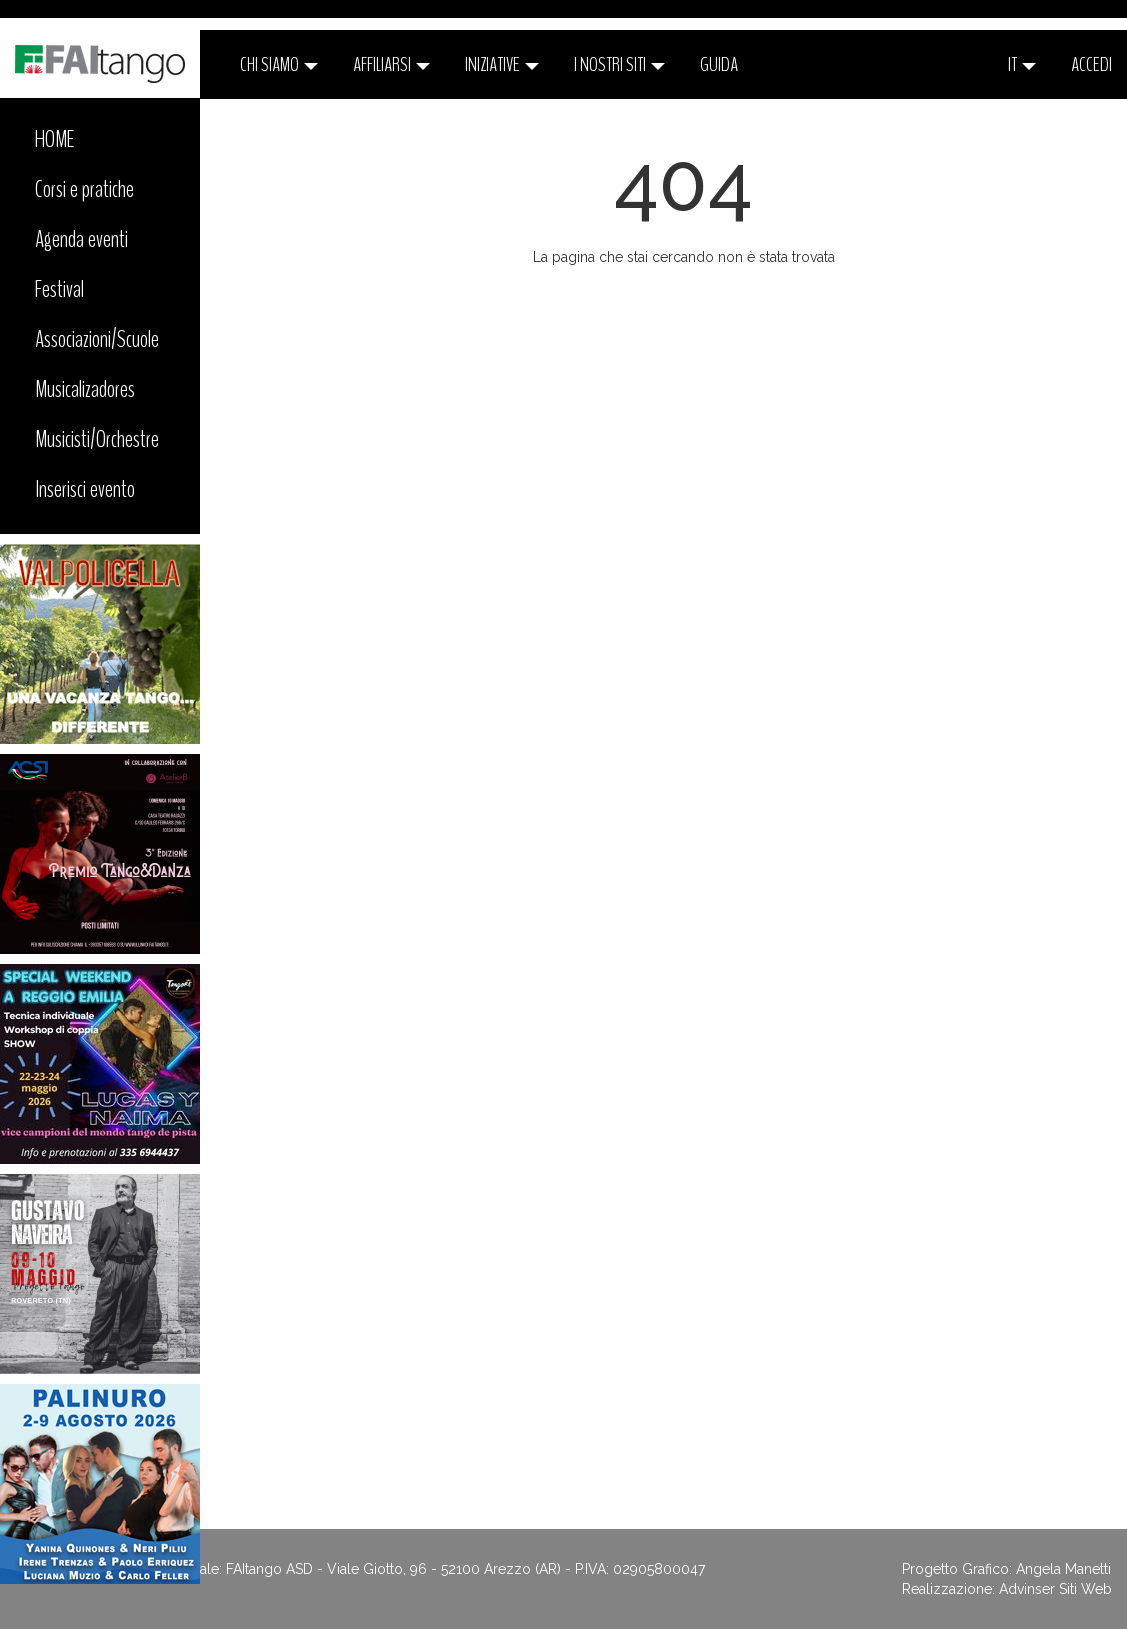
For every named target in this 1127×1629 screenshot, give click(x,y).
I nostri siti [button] (619, 64)
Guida (719, 64)
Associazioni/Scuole (97, 339)
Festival (59, 289)
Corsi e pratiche (84, 189)
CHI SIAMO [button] (279, 64)
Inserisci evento (85, 489)
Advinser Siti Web (1055, 1589)
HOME (55, 139)
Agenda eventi (81, 239)
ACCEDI (1091, 64)
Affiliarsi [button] (391, 64)
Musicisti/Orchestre (97, 439)
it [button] (1022, 64)
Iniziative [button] (502, 64)
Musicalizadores (85, 389)
